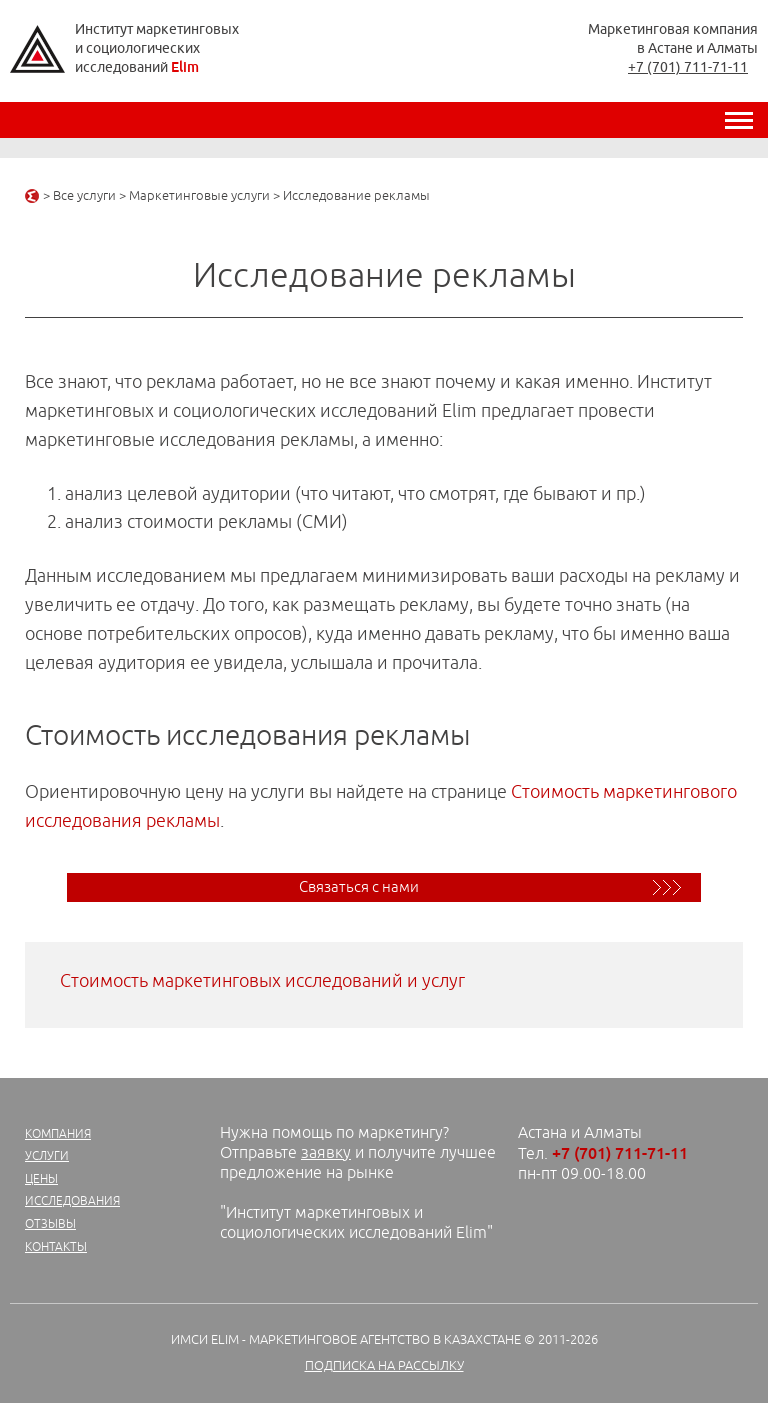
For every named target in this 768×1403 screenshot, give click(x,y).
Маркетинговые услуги (199, 196)
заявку (326, 1153)
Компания (58, 1134)
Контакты (56, 1247)
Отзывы (50, 1224)
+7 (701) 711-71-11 (688, 67)
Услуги (47, 1156)
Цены (41, 1179)
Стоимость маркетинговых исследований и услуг (262, 981)
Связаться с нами (359, 887)
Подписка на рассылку (384, 1366)
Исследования (72, 1201)
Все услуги (84, 196)
